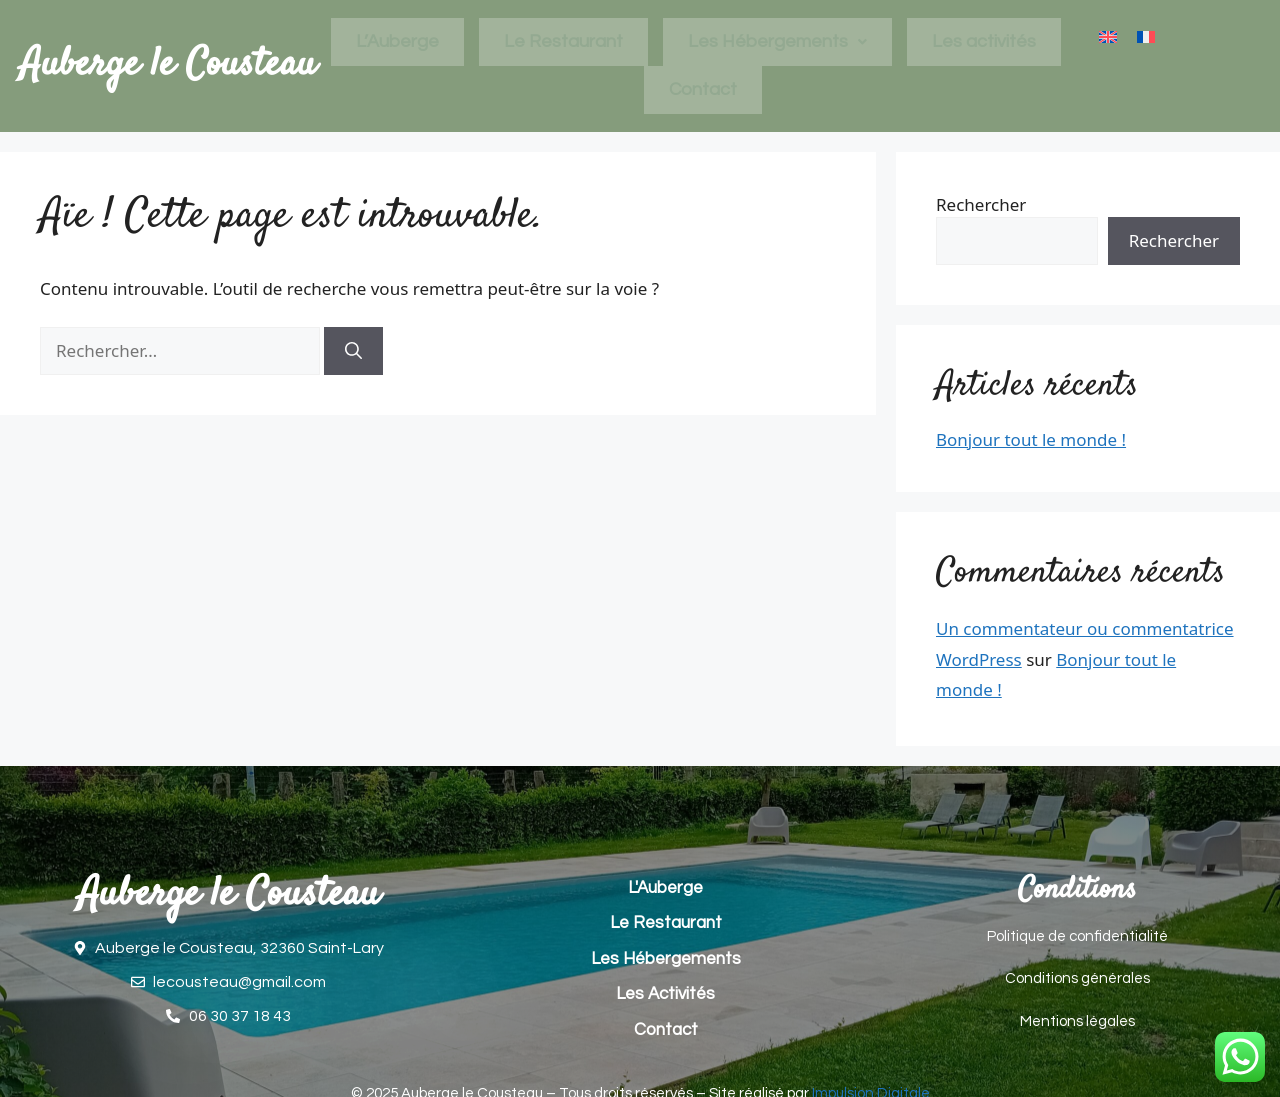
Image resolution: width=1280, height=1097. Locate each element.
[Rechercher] (353, 351)
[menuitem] (1108, 37)
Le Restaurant (563, 41)
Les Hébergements (777, 41)
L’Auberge (397, 41)
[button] (777, 42)
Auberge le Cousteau (168, 65)
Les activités (984, 41)
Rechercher (981, 204)
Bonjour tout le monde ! (1031, 439)
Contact (703, 89)
